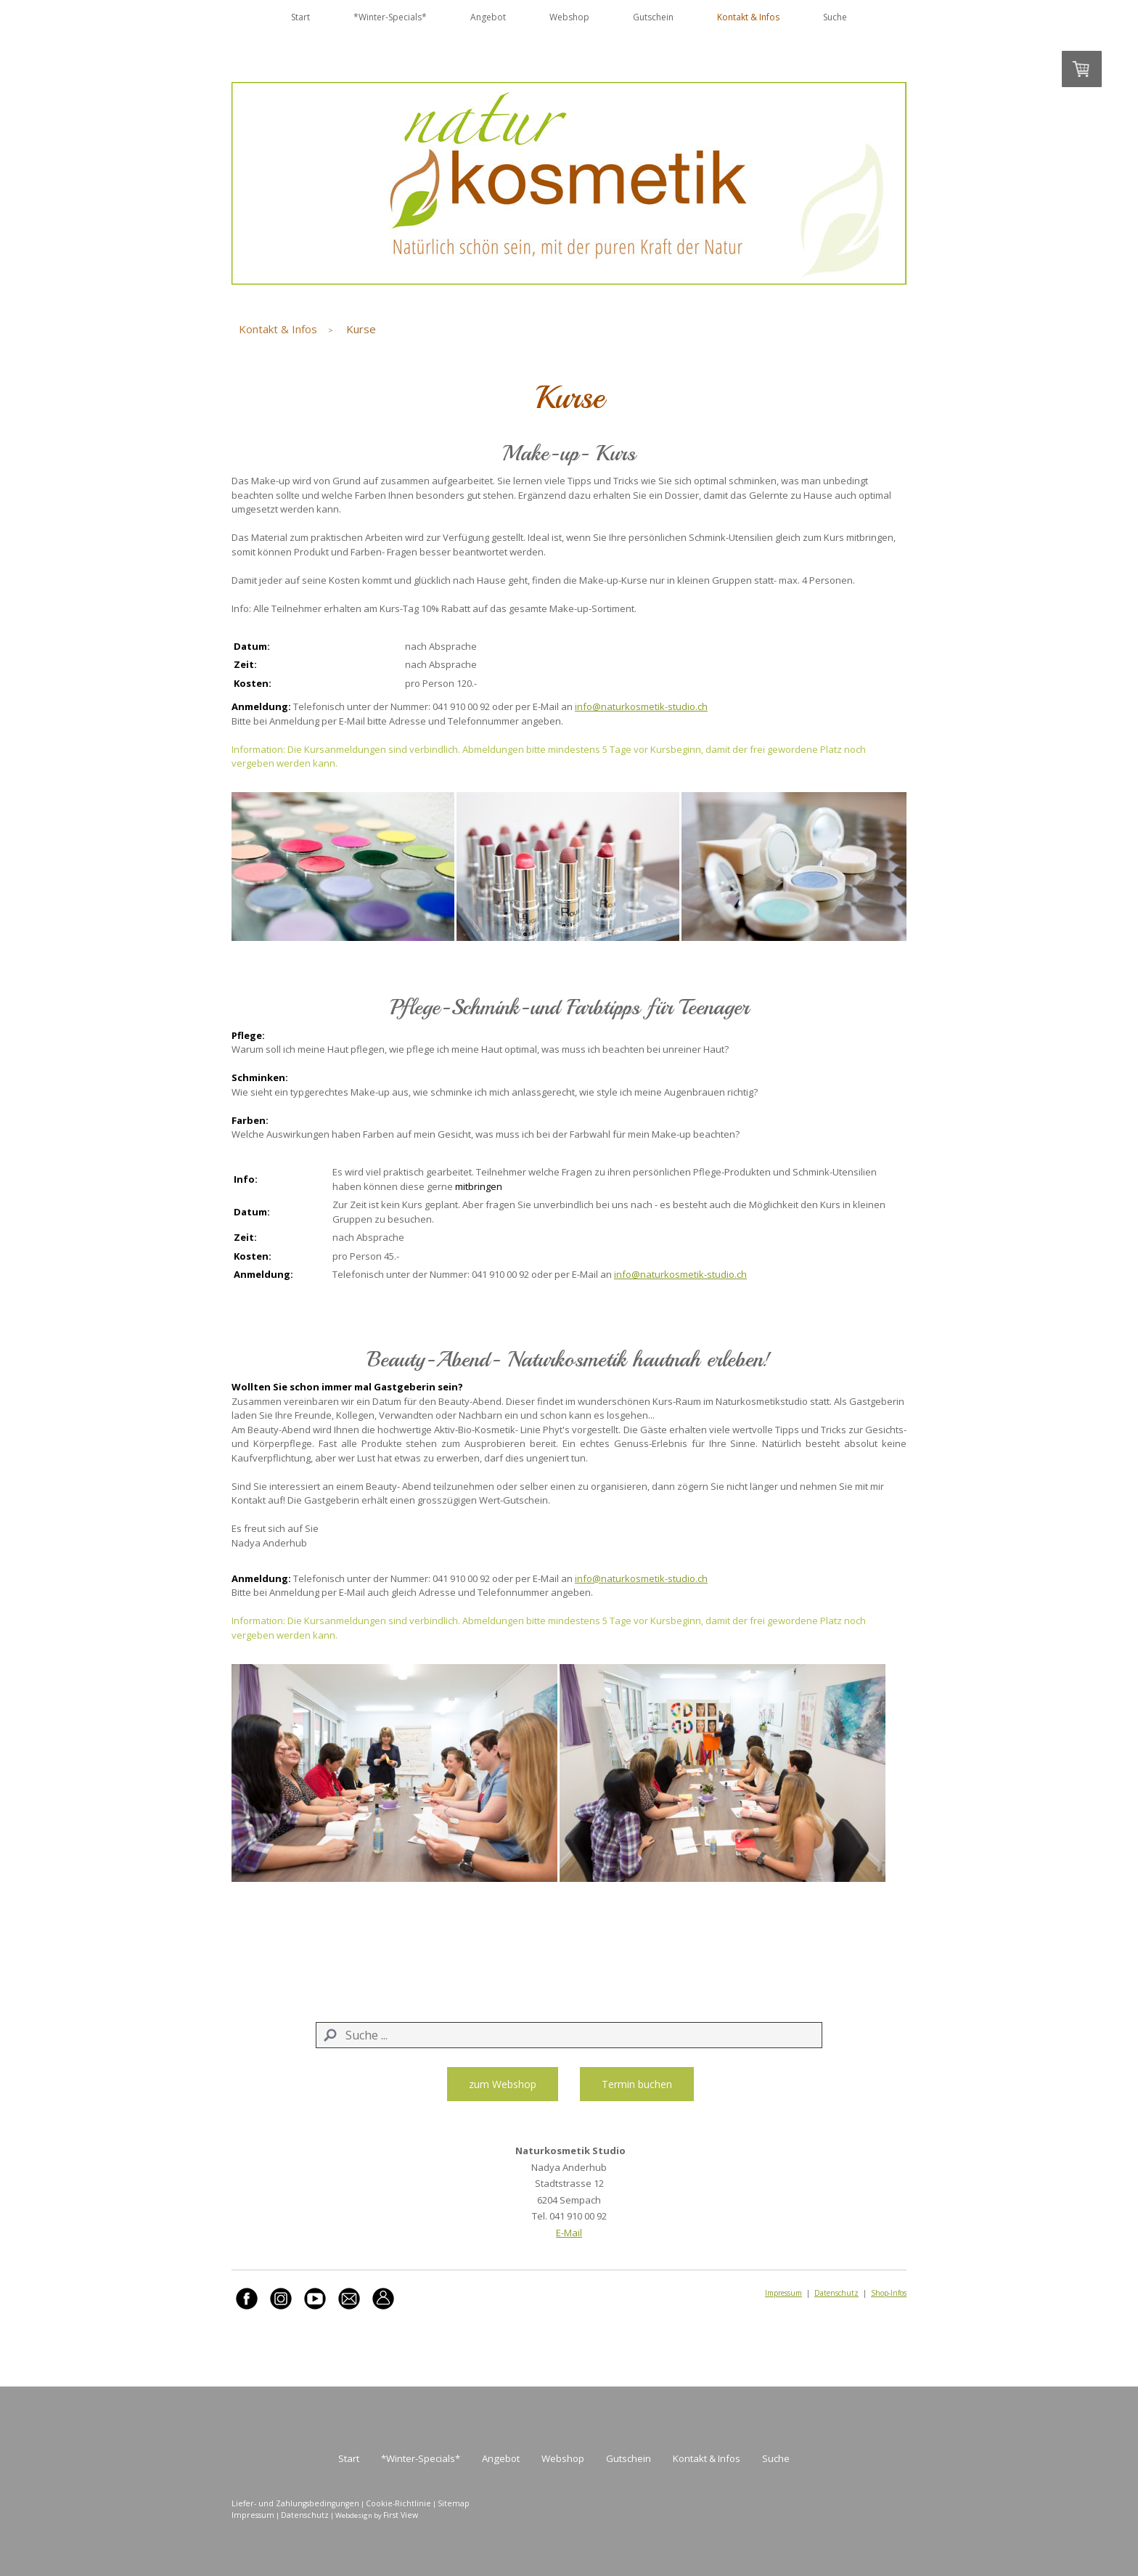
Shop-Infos (888, 2293)
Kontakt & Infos (748, 17)
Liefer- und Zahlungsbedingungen (295, 2503)
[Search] (569, 2035)
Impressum (783, 2293)
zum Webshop (502, 2084)
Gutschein (653, 17)
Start (300, 17)
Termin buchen (637, 2084)
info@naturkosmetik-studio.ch (641, 706)
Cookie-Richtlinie (398, 2503)
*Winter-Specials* (390, 17)
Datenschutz (836, 2293)
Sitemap (454, 2503)
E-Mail (569, 2232)
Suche (835, 17)
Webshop (569, 17)
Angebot (488, 17)
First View (400, 2515)
